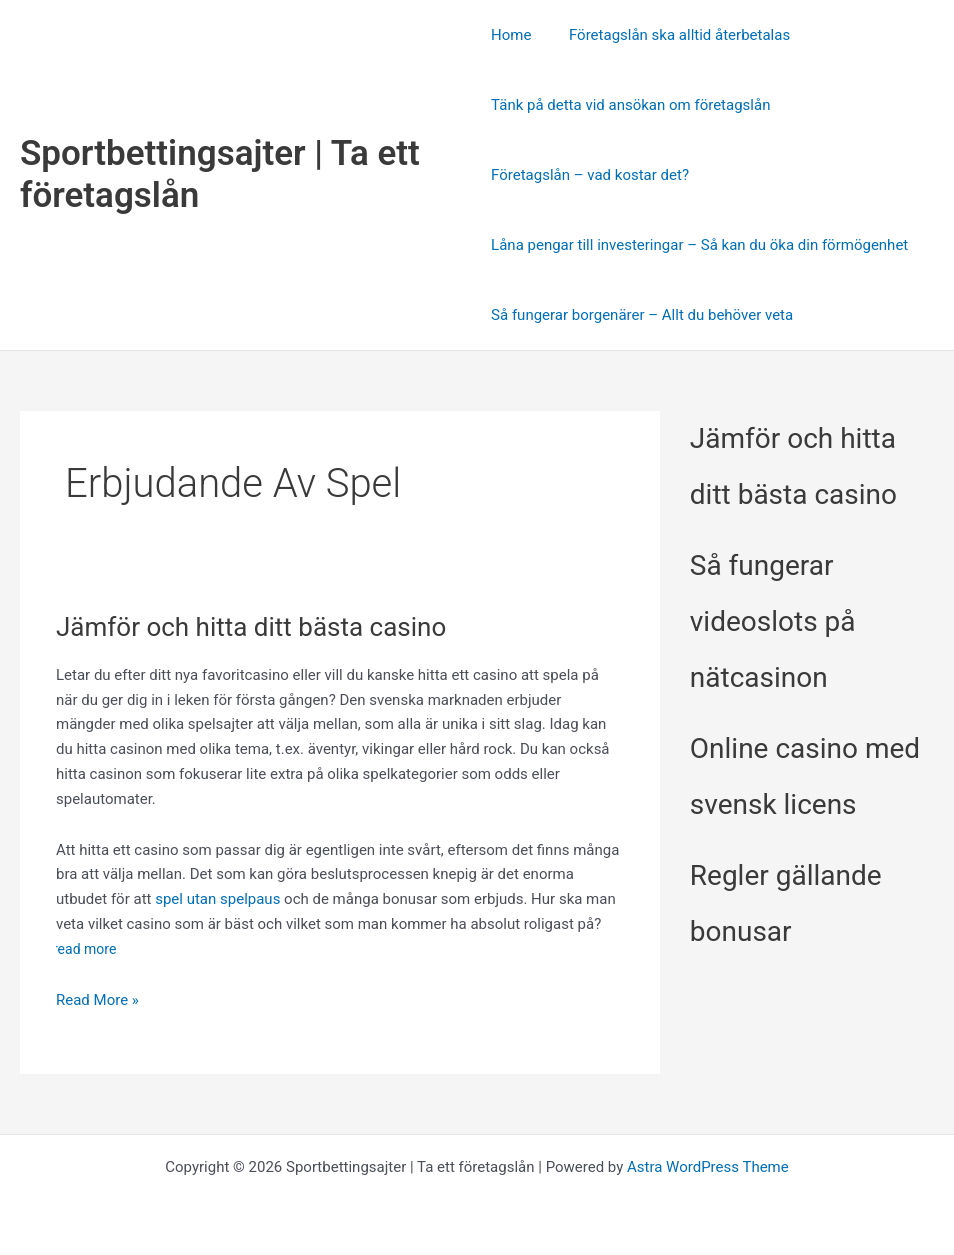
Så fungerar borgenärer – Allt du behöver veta (642, 315)
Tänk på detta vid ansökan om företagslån (630, 105)
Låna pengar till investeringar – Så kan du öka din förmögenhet (699, 245)
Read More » (97, 1000)
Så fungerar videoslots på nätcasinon (773, 621)
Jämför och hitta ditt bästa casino (251, 627)
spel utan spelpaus (217, 899)
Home (511, 35)
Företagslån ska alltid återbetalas (671, 35)
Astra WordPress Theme (708, 1167)
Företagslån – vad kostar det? (590, 175)
